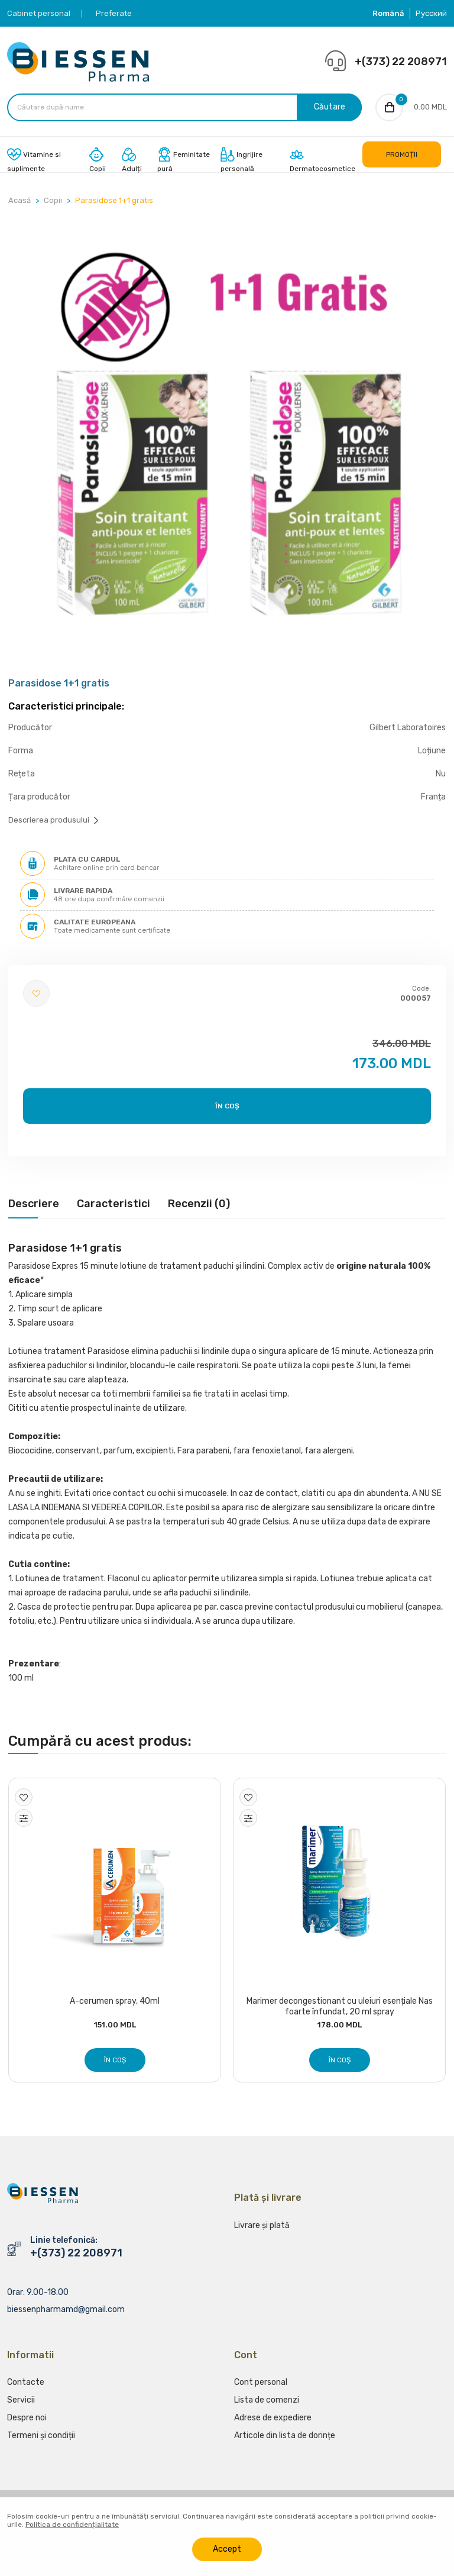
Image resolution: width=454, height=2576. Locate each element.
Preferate (114, 13)
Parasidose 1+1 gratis (114, 202)
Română (388, 13)
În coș (227, 1108)
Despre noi (27, 2424)
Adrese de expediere (273, 2424)
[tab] (33, 1210)
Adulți (132, 162)
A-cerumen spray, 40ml (115, 2003)
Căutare (328, 108)
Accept (227, 2549)
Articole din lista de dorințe (284, 2442)
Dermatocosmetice (322, 162)
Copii (97, 162)
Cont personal (260, 2389)
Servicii (21, 2406)
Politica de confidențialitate (72, 2524)
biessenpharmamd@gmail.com (66, 2311)
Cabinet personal (38, 13)
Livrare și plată (262, 2232)
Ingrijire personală (241, 162)
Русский (431, 13)
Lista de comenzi (266, 2406)
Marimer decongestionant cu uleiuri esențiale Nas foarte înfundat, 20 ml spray (340, 2008)
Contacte (25, 2389)
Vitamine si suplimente (34, 162)
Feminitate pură (183, 162)
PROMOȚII (401, 156)
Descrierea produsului (54, 822)
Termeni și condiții (41, 2442)
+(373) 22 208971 (401, 61)
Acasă (19, 202)
